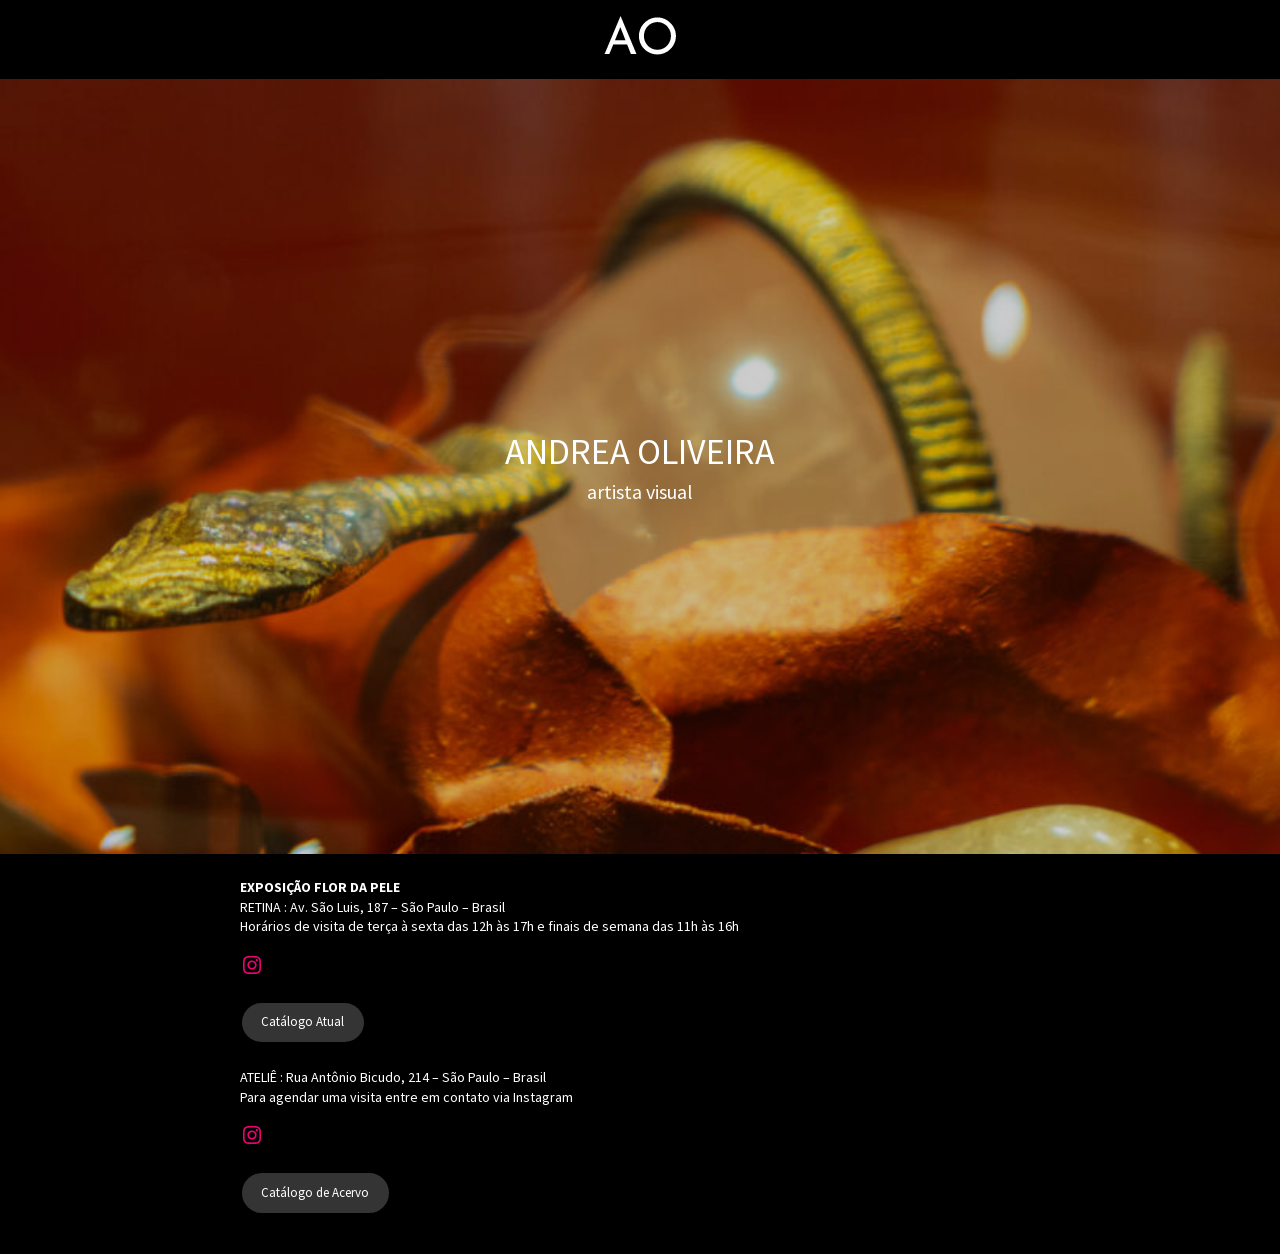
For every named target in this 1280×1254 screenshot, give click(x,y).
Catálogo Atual (302, 1021)
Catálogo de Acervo (315, 1192)
